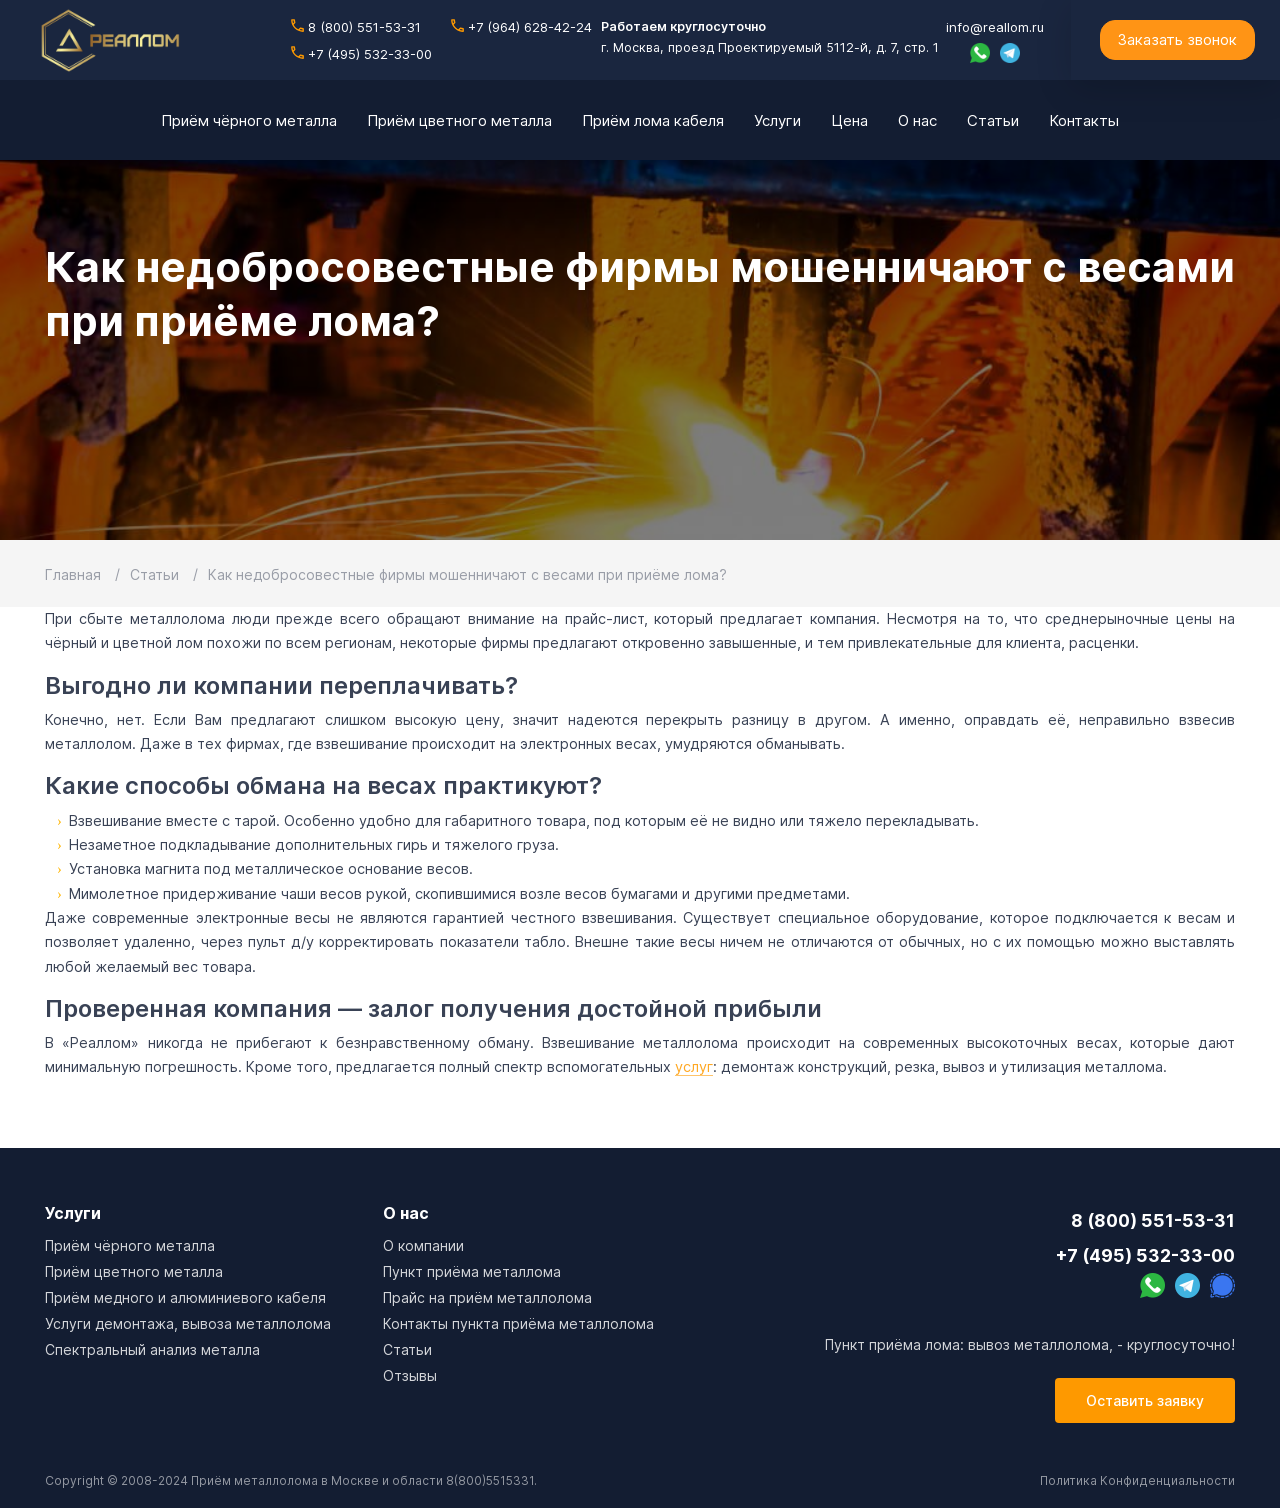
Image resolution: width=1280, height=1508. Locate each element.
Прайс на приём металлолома (487, 1297)
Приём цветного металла (134, 1271)
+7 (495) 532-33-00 (361, 54)
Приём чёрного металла (130, 1245)
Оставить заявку (1145, 1400)
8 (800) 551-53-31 (356, 27)
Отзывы (410, 1375)
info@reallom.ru (995, 27)
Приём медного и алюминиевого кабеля (185, 1297)
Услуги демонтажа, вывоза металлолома (188, 1323)
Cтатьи (407, 1349)
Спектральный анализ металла (152, 1349)
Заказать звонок (1177, 39)
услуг (694, 1066)
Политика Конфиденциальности (1137, 1480)
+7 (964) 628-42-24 (521, 27)
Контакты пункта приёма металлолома (518, 1323)
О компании (423, 1245)
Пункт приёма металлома (472, 1271)
